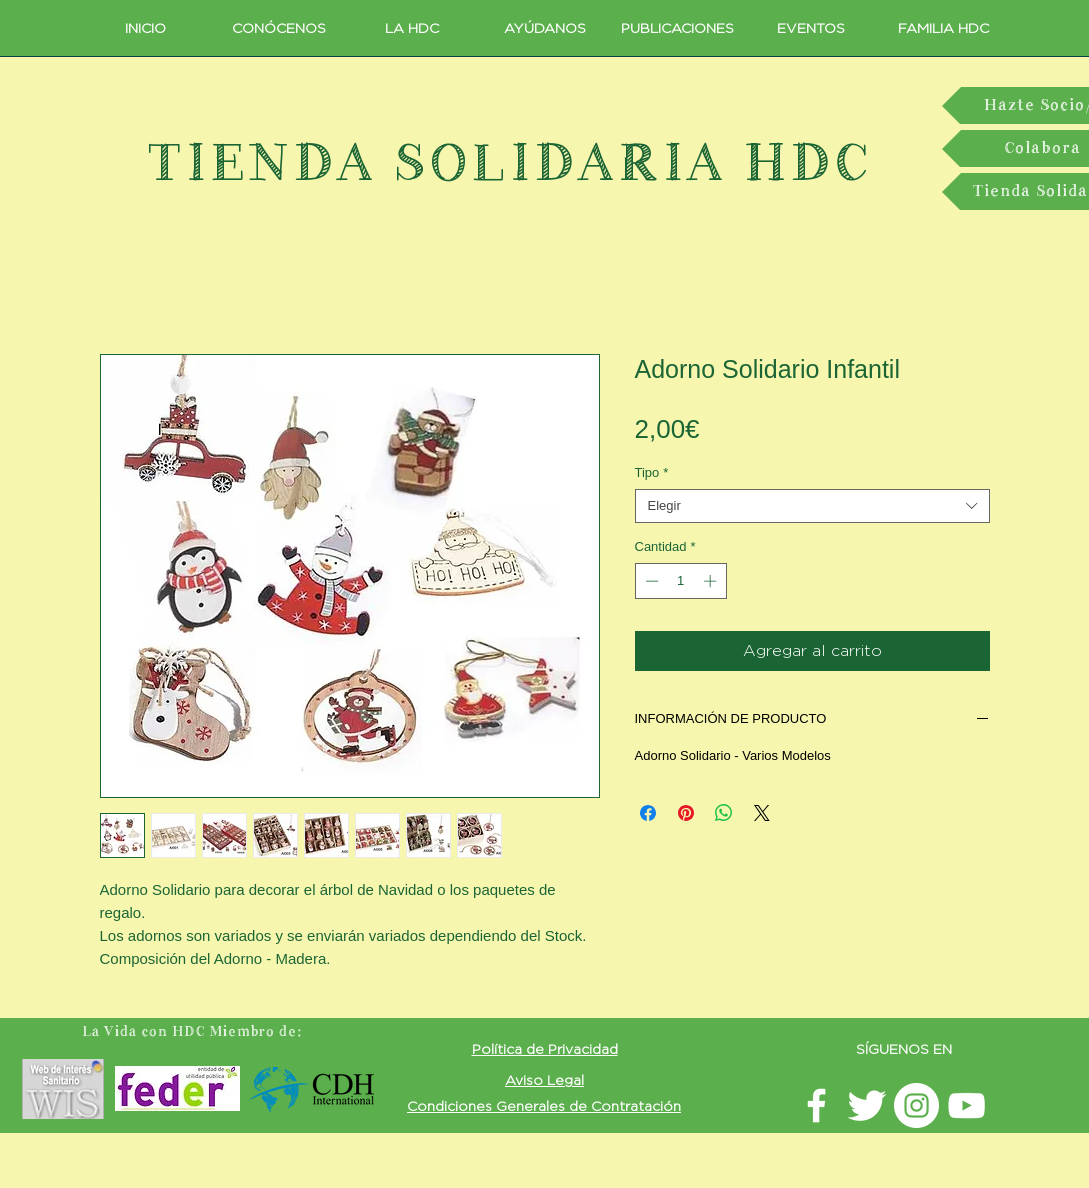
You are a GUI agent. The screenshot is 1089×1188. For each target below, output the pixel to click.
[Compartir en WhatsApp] (724, 813)
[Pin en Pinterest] (686, 813)
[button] (545, 1048)
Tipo (652, 472)
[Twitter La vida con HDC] (866, 1105)
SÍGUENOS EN (904, 1048)
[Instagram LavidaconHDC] (916, 1105)
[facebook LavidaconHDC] (816, 1105)
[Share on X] (762, 813)
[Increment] (712, 581)
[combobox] (812, 506)
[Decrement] (650, 581)
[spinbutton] (680, 581)
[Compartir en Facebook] (648, 813)
